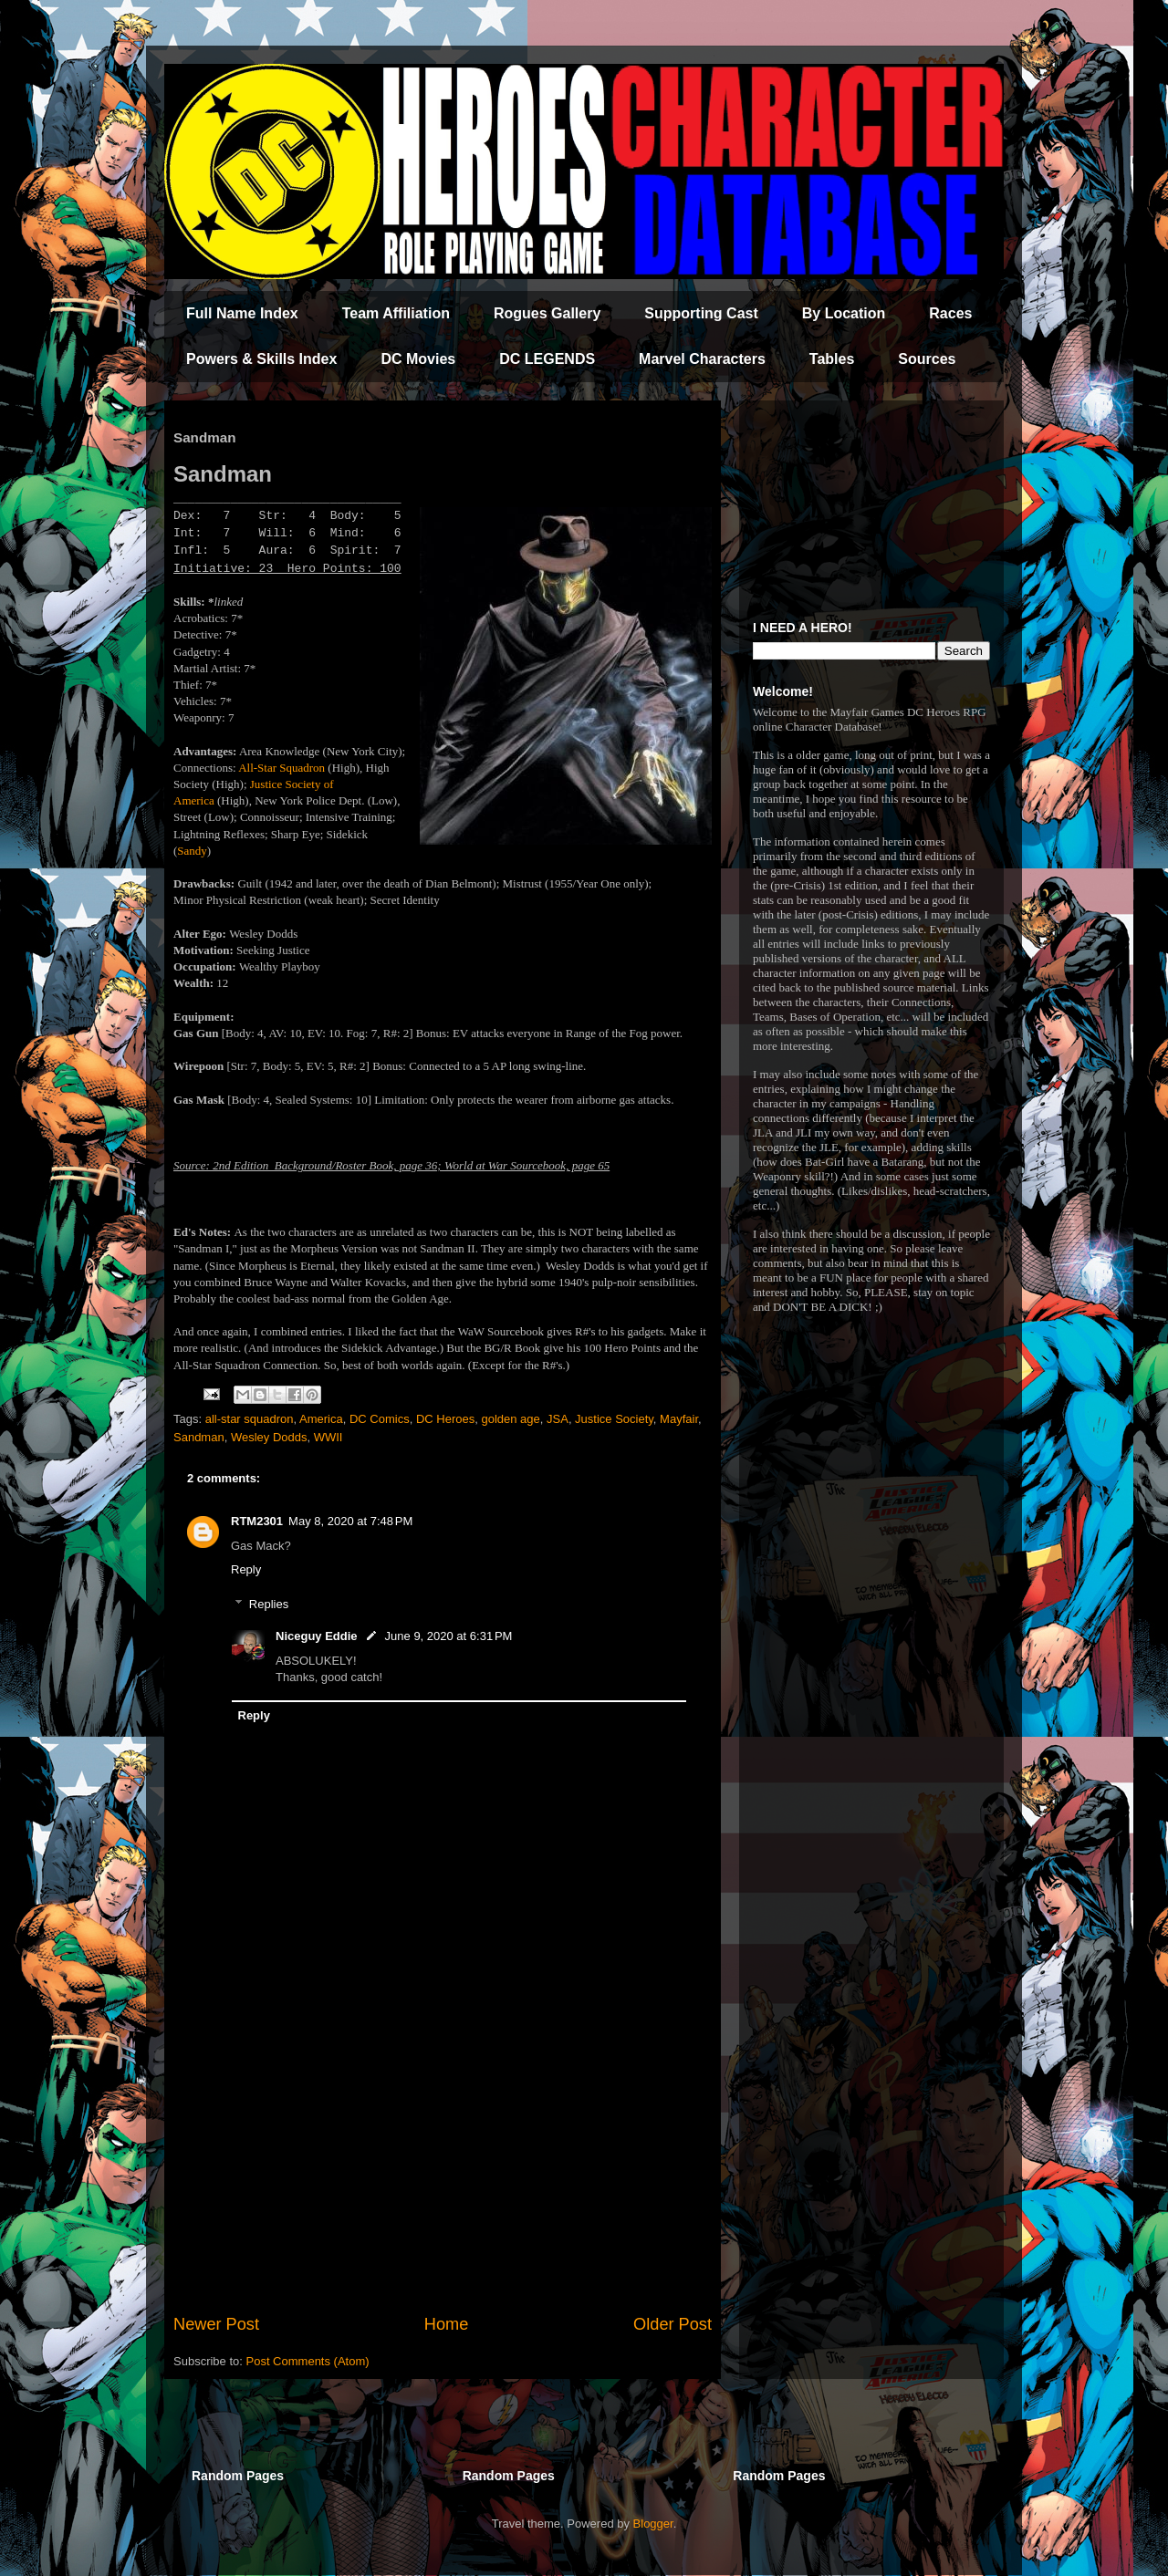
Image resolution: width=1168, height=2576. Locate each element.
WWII (328, 1437)
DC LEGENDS (547, 359)
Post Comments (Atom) (308, 2361)
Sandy (192, 850)
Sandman (198, 1437)
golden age (510, 1419)
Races (950, 313)
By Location (844, 313)
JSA (557, 1419)
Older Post (672, 2324)
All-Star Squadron (281, 767)
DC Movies (418, 359)
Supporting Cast (700, 313)
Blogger (653, 2523)
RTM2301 (257, 1521)
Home (446, 2324)
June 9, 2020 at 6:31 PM (449, 1636)
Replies (268, 1604)
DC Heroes (445, 1419)
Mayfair (679, 1419)
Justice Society (614, 1419)
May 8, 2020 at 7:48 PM (350, 1521)
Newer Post (216, 2324)
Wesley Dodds (269, 1437)
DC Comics (379, 1419)
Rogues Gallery (547, 313)
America (321, 1419)
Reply (246, 1569)
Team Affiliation (396, 313)
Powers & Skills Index (261, 359)
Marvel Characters (702, 359)
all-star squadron (249, 1419)
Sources (926, 359)
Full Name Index (242, 313)
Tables (832, 359)
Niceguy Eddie (317, 1636)
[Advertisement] (442, 2162)
